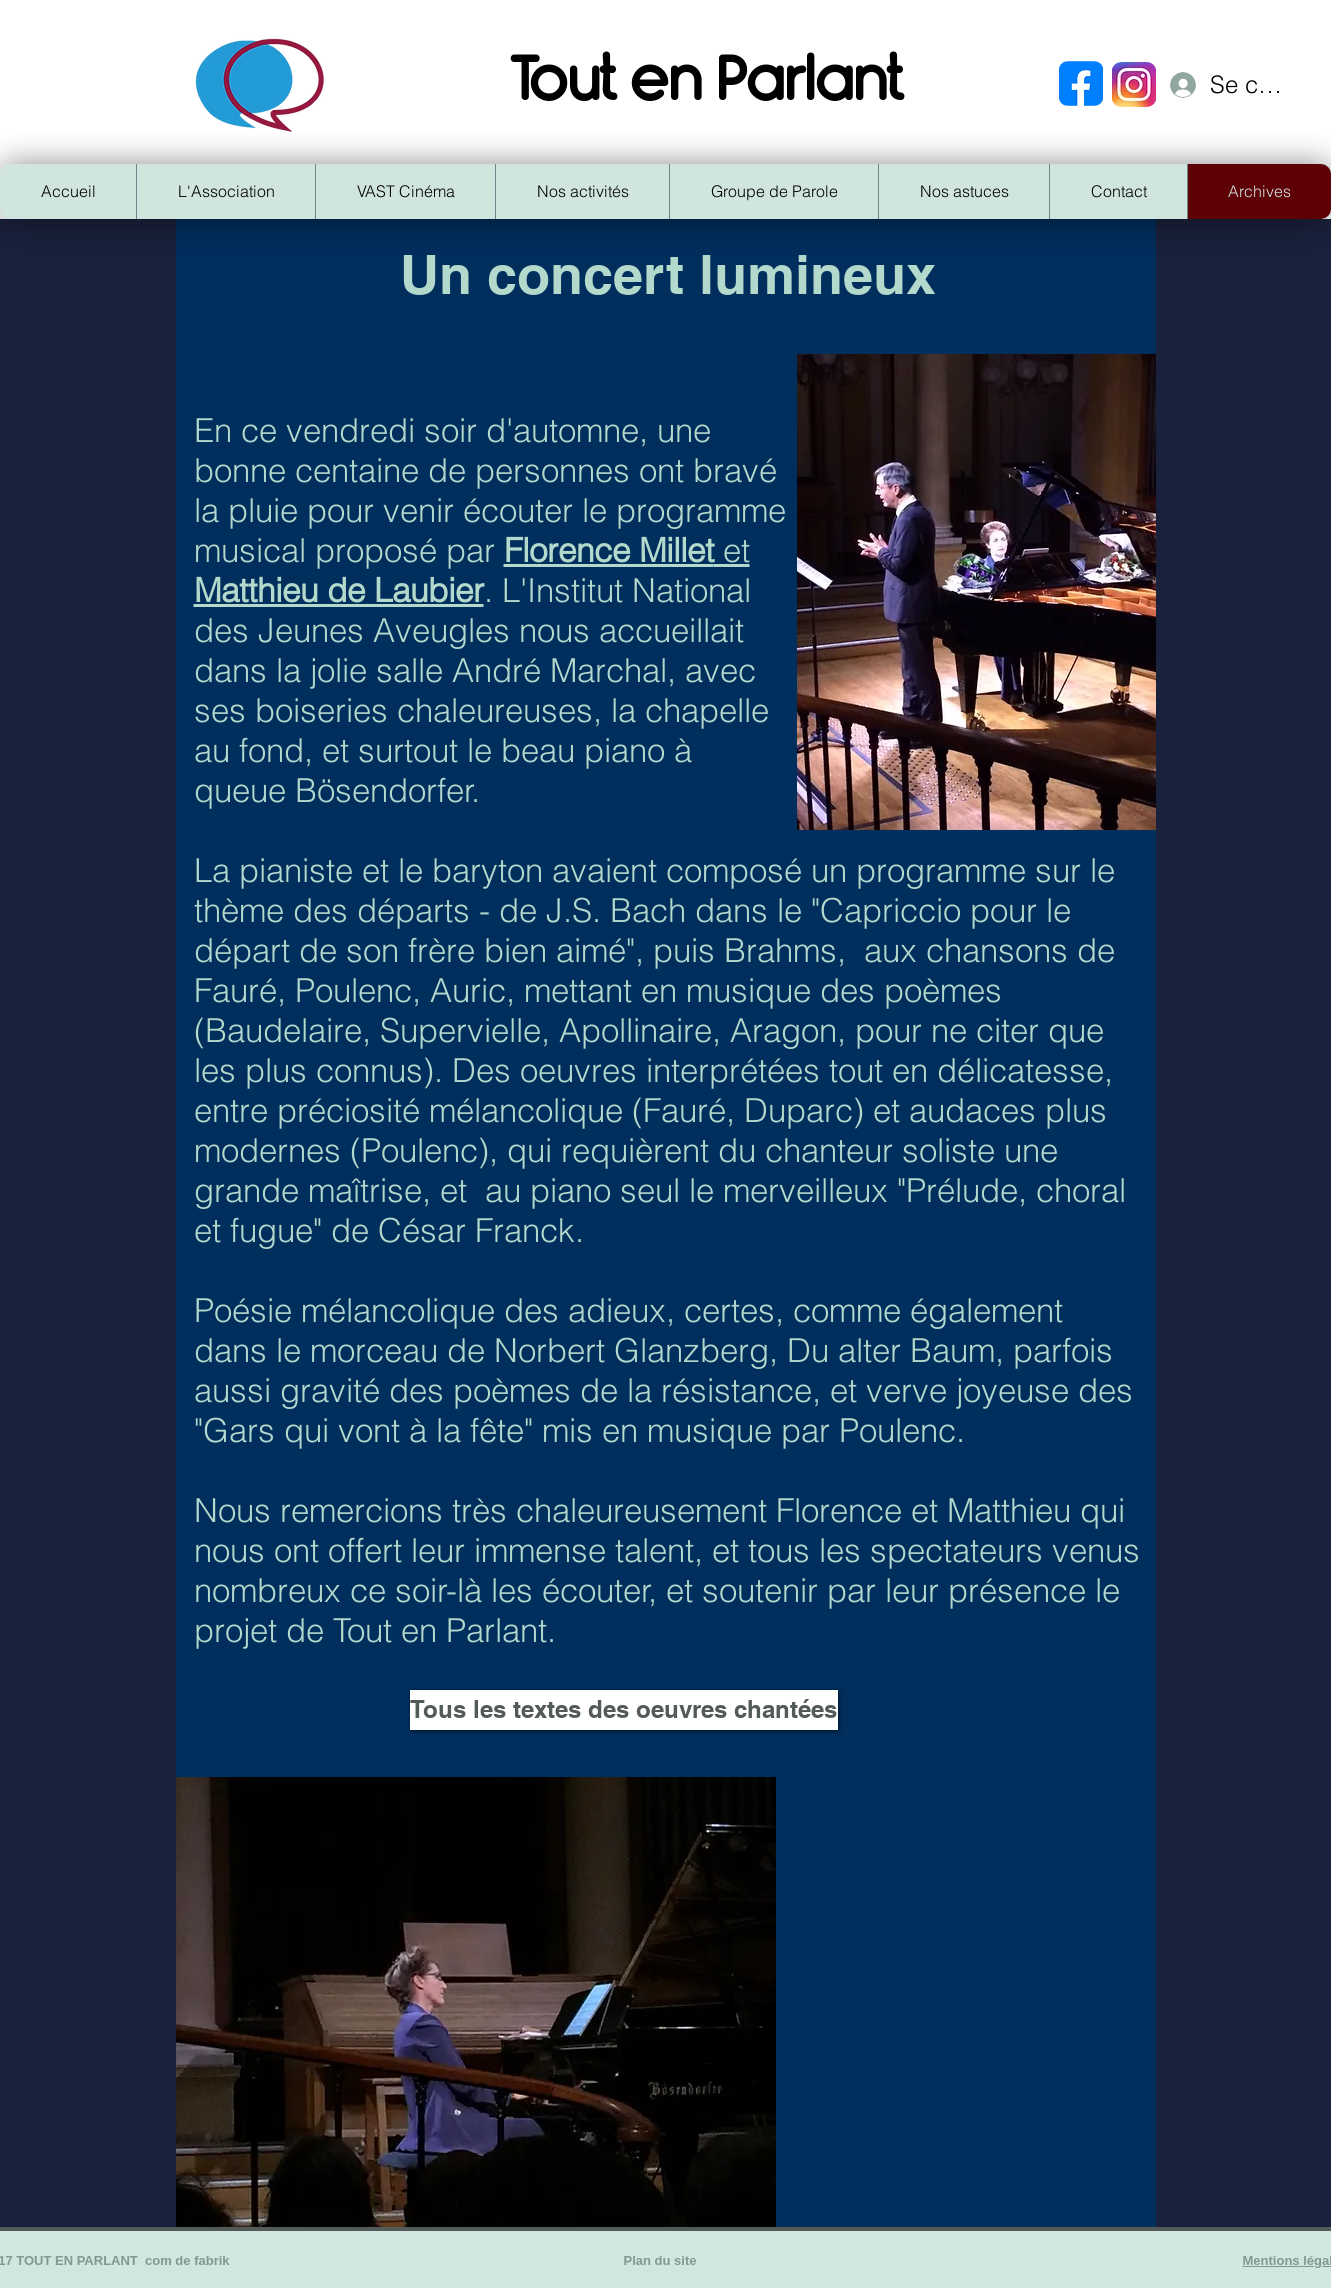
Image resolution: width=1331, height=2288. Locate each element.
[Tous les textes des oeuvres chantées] (624, 1710)
